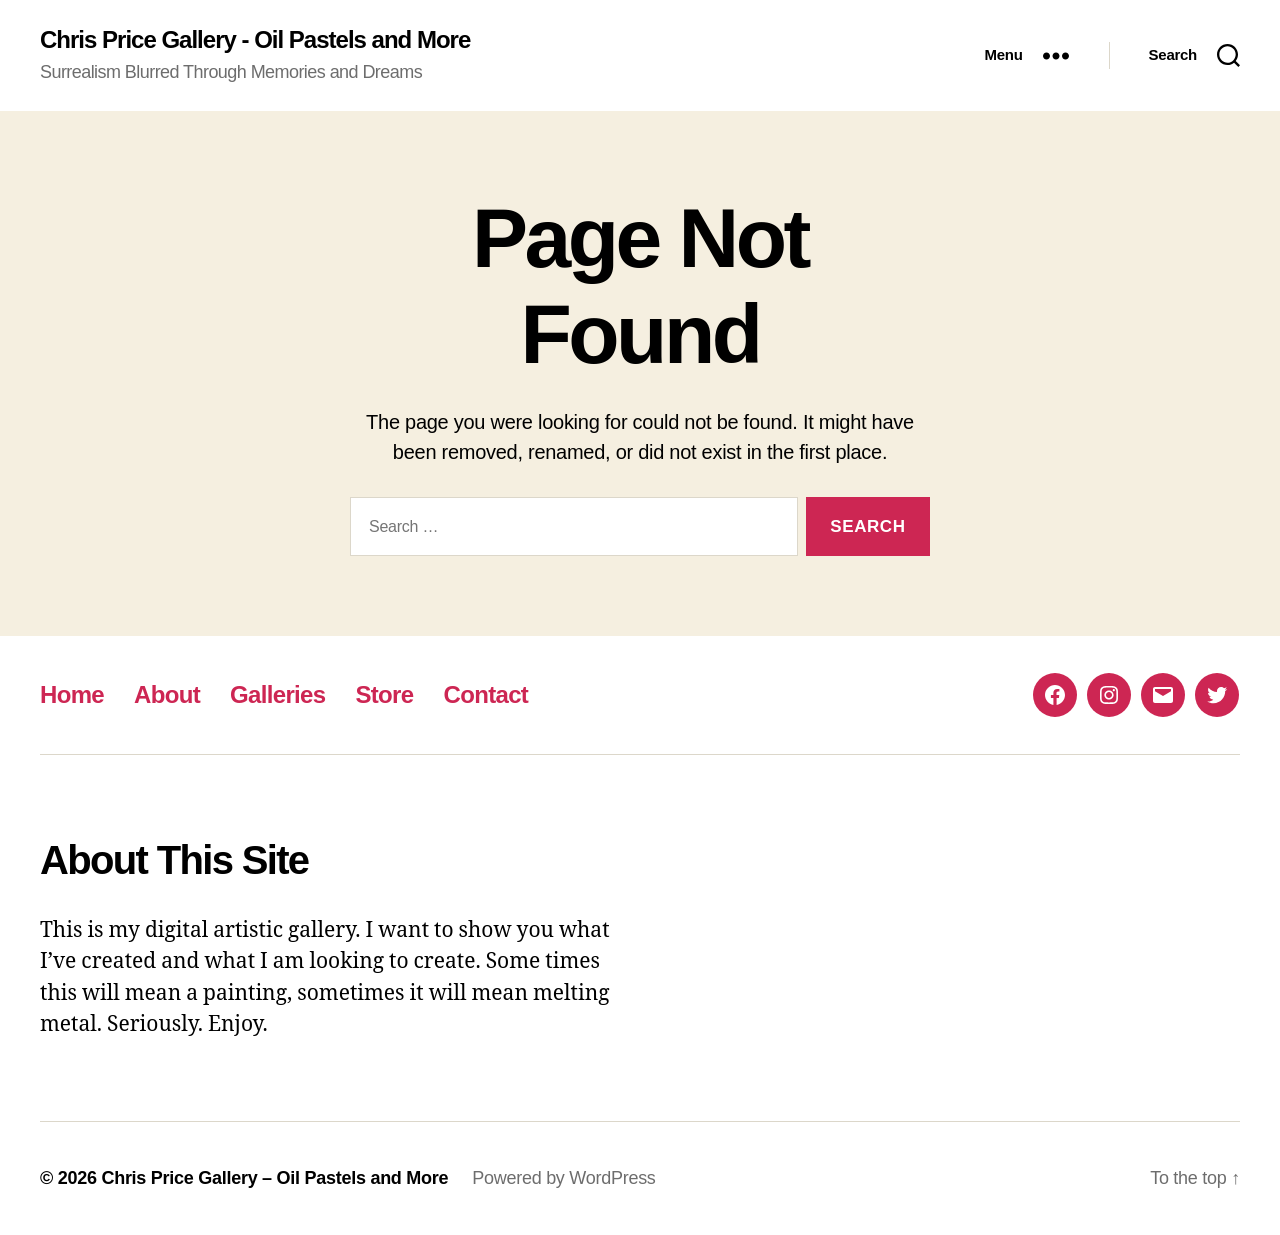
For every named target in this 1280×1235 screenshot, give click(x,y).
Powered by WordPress (563, 1178)
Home (72, 694)
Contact (485, 694)
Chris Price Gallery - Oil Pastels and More (255, 40)
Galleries (277, 694)
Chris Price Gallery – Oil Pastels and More (274, 1178)
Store (384, 694)
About (167, 694)
